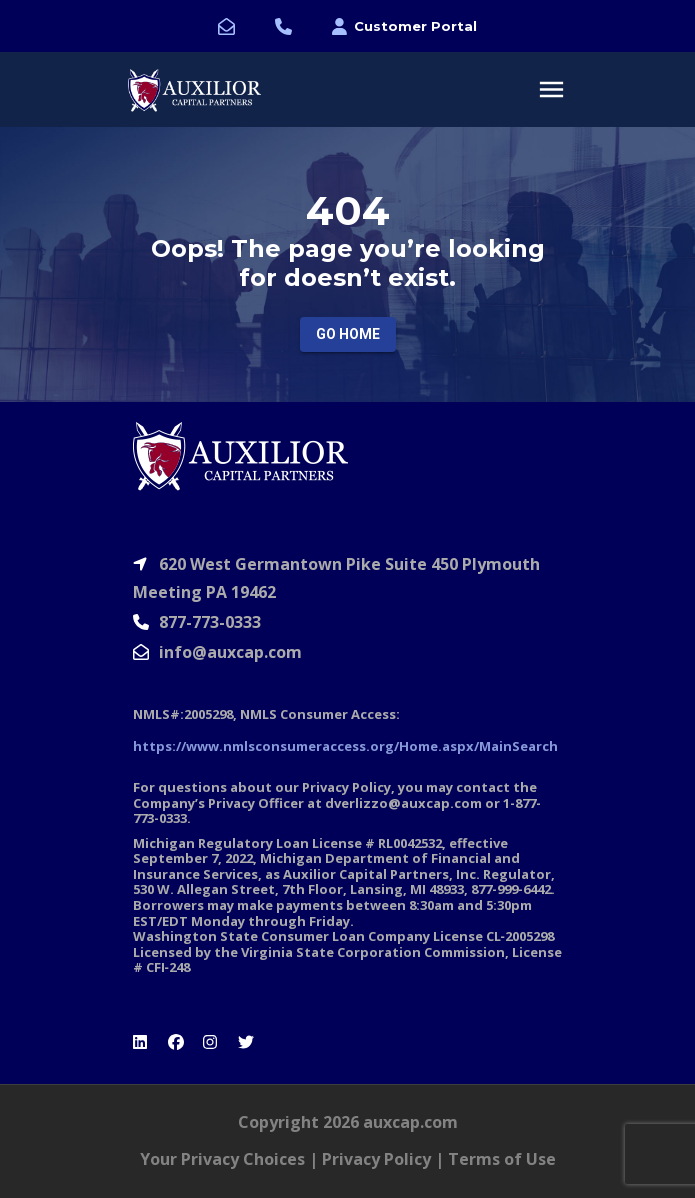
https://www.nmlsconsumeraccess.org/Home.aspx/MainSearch (345, 746)
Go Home (348, 334)
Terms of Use (502, 1159)
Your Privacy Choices (222, 1159)
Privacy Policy (376, 1159)
